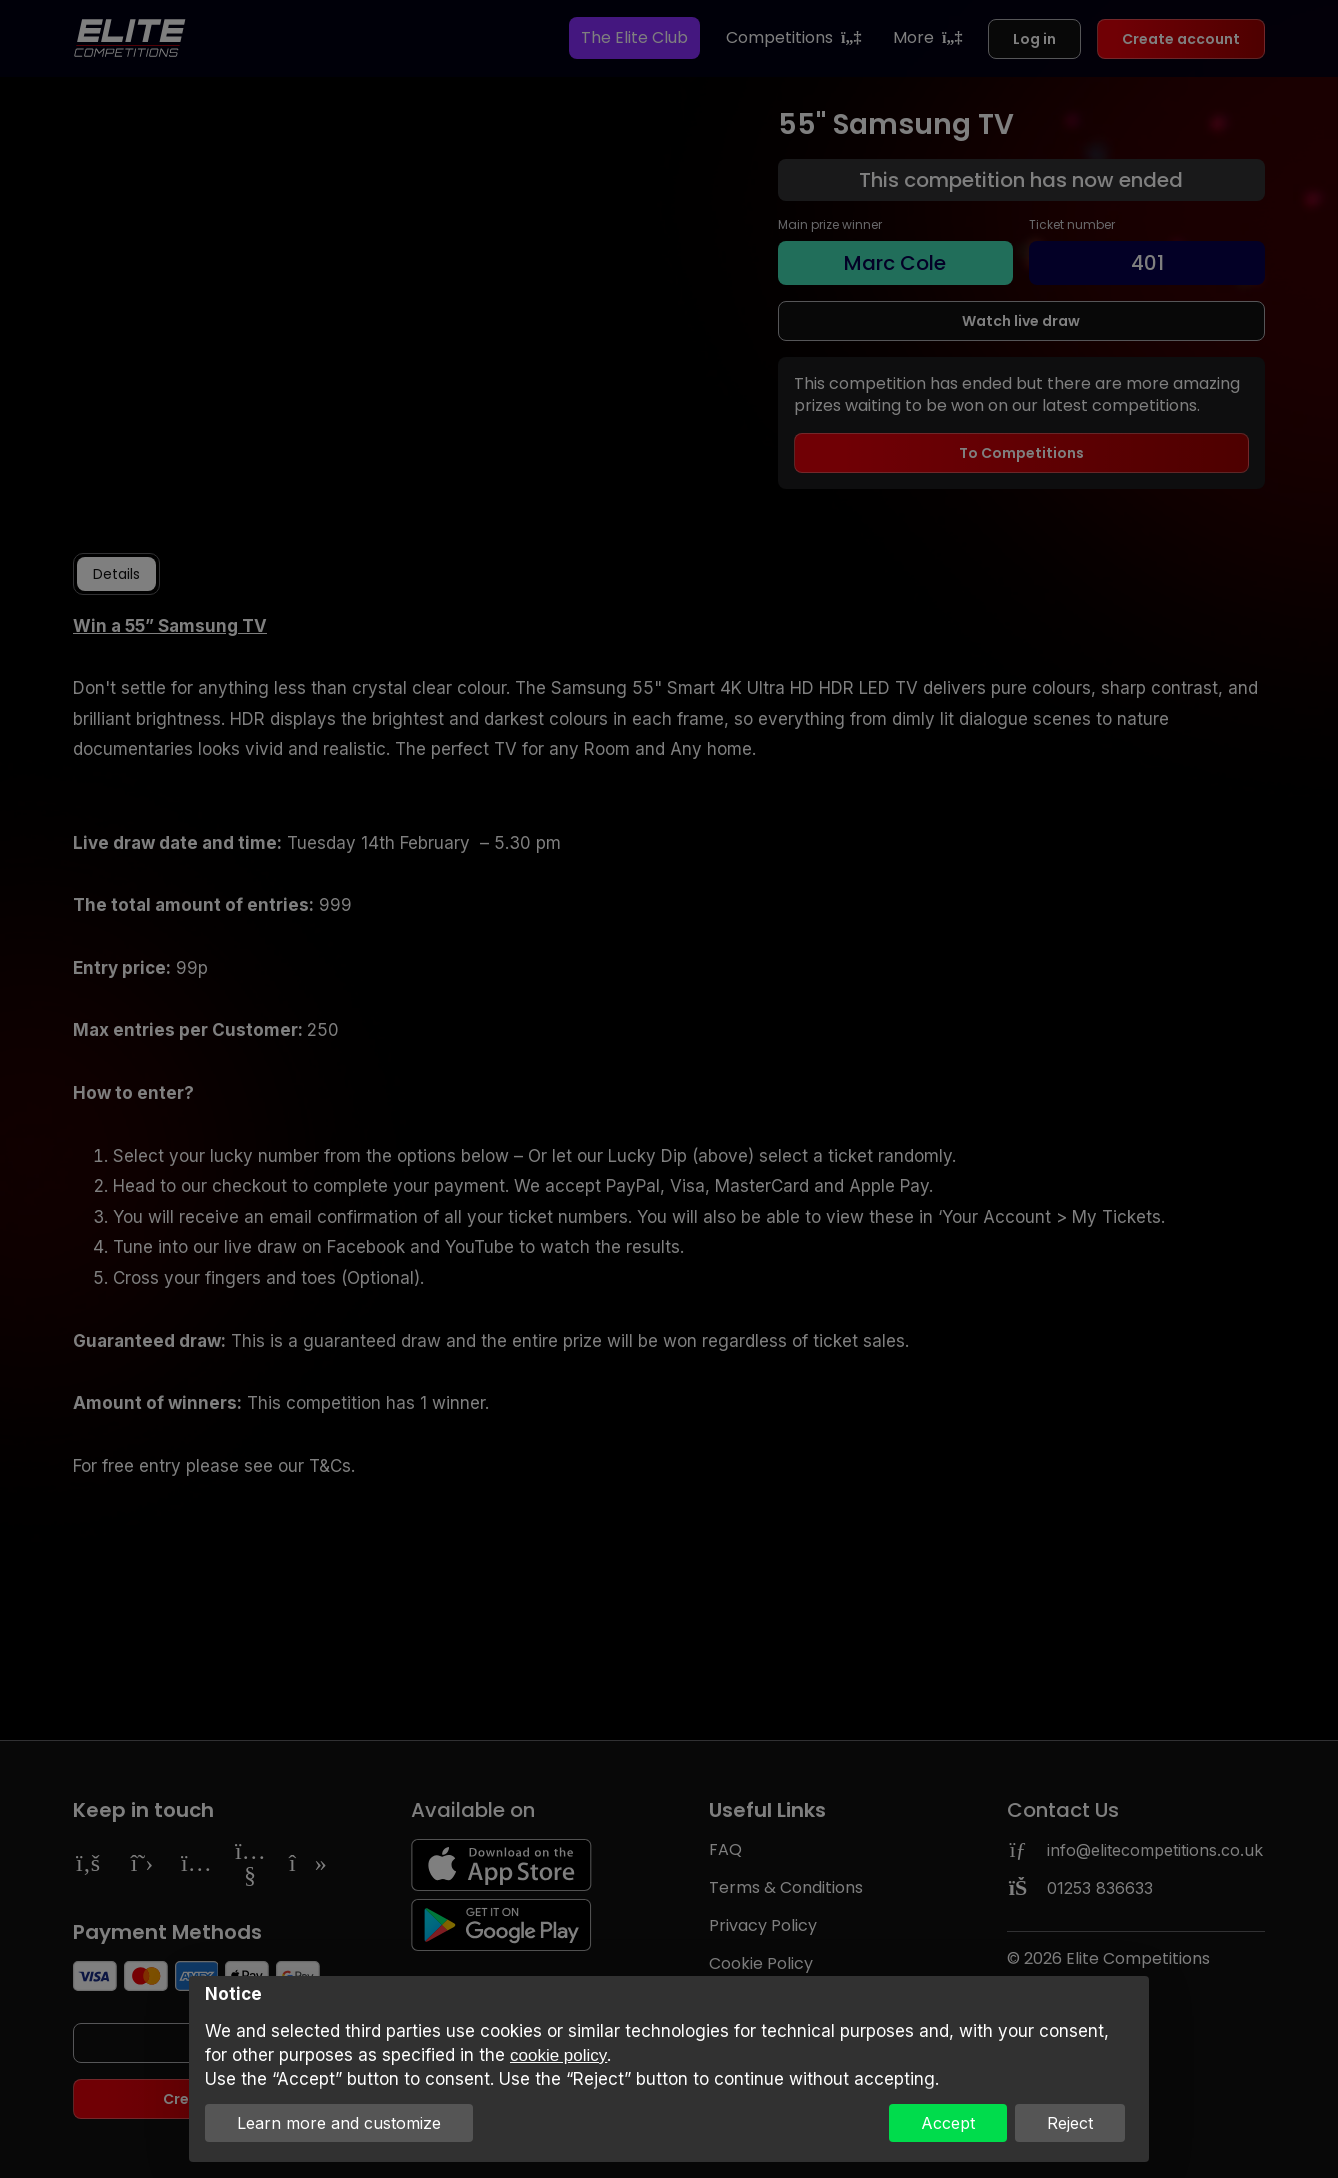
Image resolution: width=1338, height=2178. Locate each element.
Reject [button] (1070, 2123)
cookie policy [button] (558, 2055)
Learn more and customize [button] (339, 2123)
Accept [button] (948, 2123)
